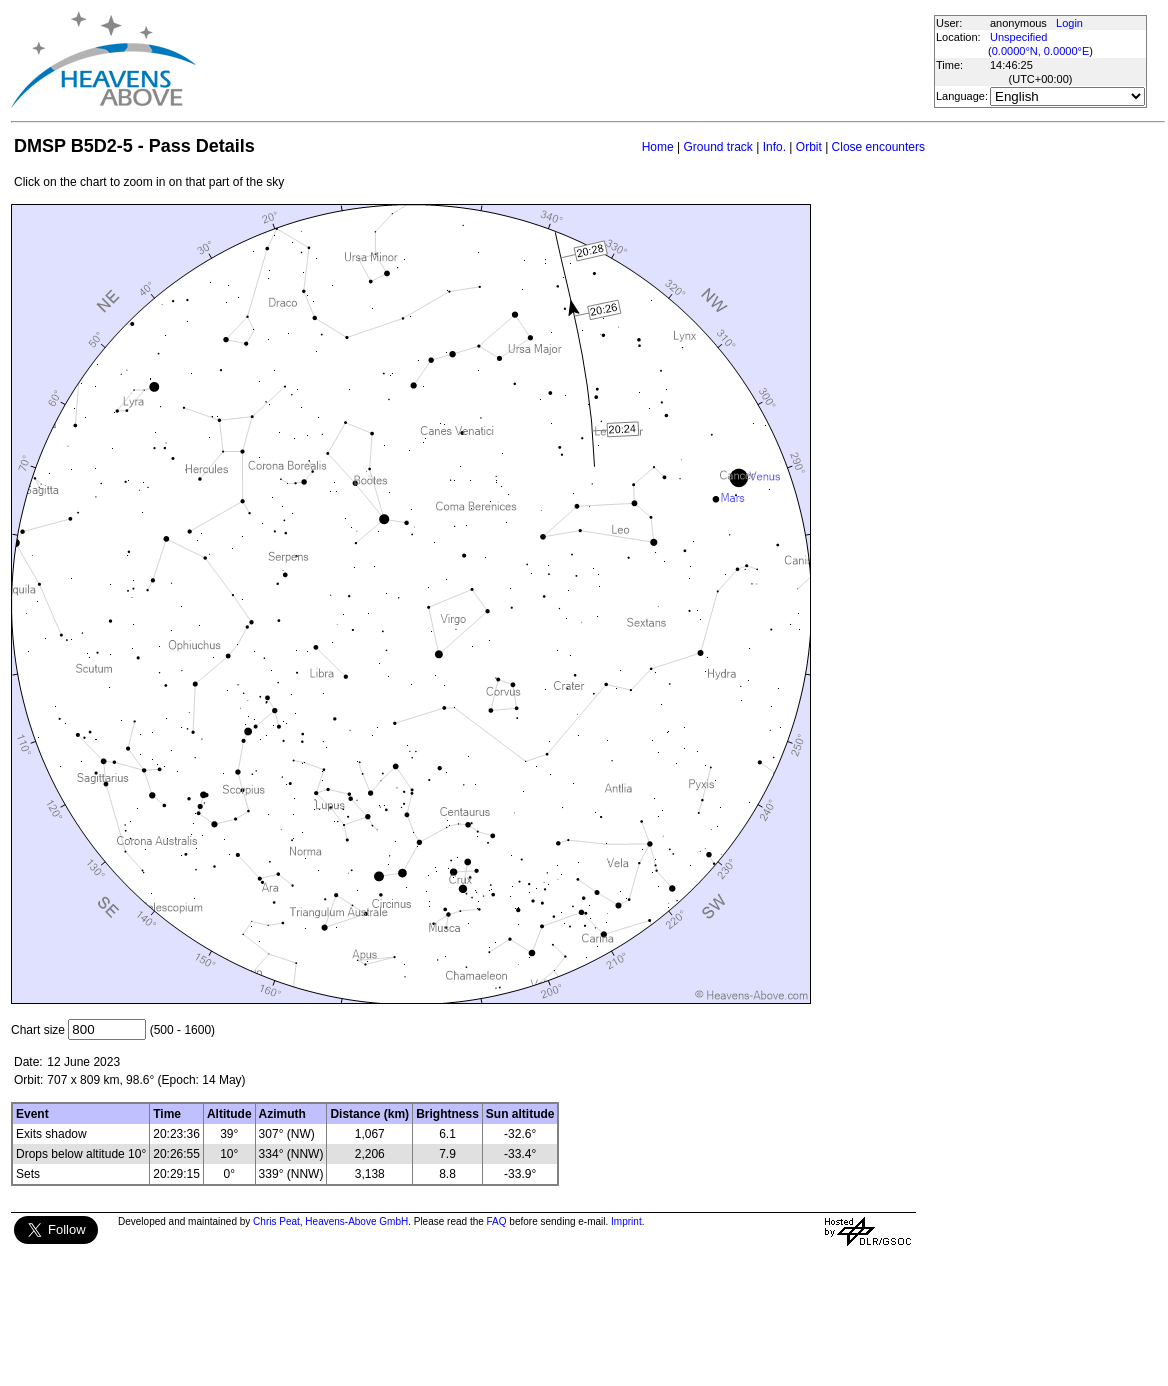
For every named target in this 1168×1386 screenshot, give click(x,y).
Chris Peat (276, 1221)
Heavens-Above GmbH (356, 1221)
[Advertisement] (564, 60)
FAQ (497, 1221)
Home (658, 147)
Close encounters (878, 147)
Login (1069, 23)
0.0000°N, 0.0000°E (1040, 51)
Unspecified (1018, 37)
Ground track (717, 147)
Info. (774, 147)
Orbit (809, 147)
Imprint (626, 1221)
